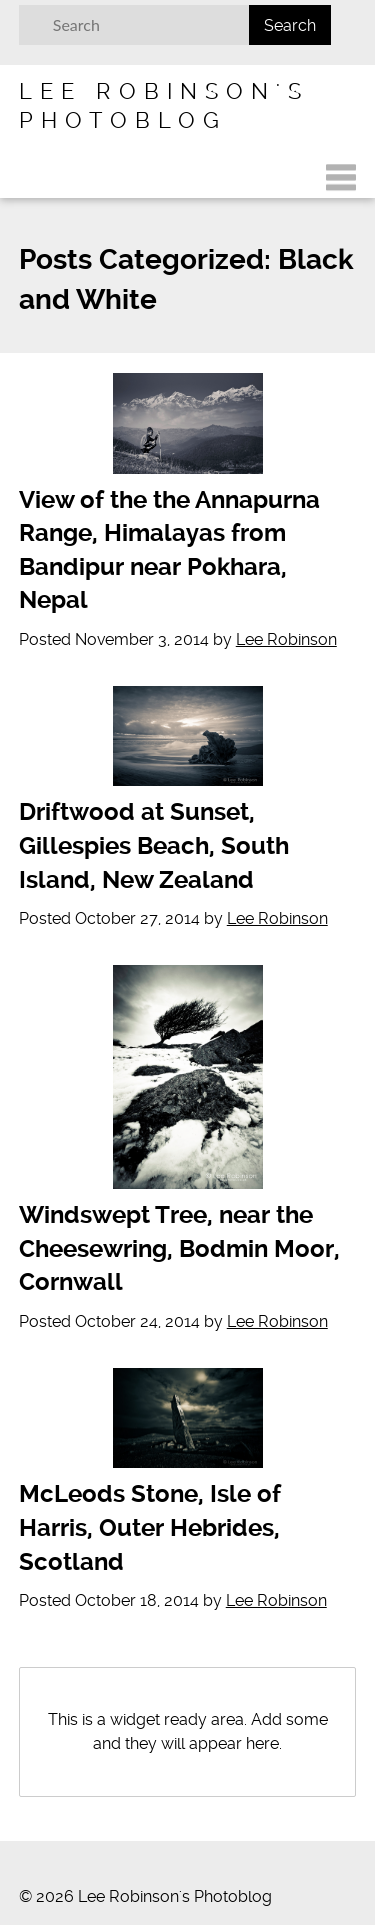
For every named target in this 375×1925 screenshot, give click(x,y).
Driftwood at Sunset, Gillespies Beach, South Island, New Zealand (154, 845)
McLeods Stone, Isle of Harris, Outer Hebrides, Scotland (150, 1527)
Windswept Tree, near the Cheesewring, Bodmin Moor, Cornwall (179, 1248)
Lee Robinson (286, 639)
